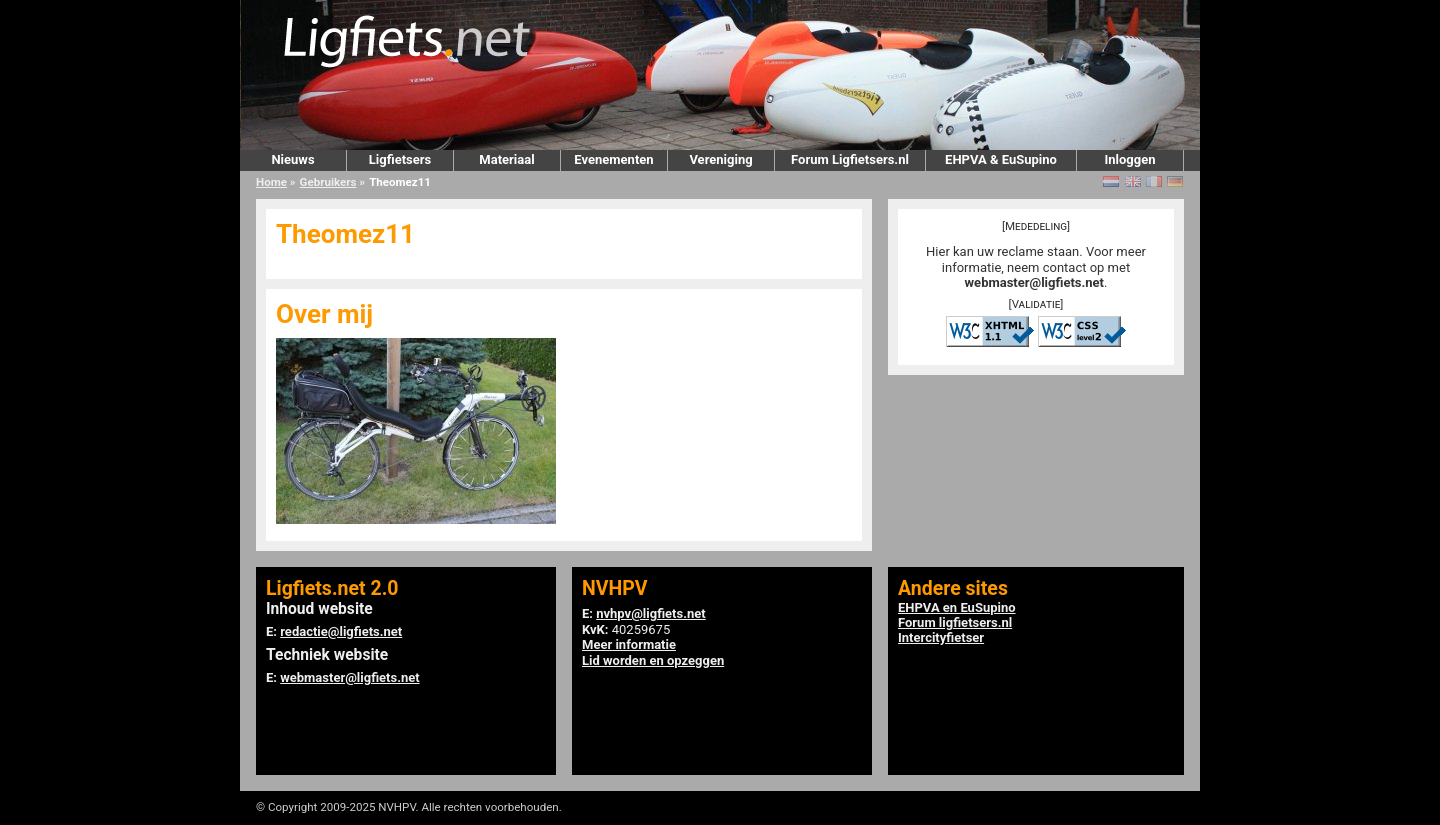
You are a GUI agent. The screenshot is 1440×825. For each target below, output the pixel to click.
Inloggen (1129, 159)
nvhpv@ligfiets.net (650, 613)
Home (271, 182)
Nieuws (292, 159)
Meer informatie (629, 644)
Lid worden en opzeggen (653, 660)
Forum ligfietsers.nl (955, 622)
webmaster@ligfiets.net (1034, 282)
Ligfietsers (400, 159)
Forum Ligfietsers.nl (850, 159)
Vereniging (720, 159)
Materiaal (506, 159)
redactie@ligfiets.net (341, 631)
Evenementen (613, 159)
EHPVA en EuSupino (957, 607)
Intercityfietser (941, 637)
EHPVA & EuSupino (1001, 159)
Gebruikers (328, 182)
